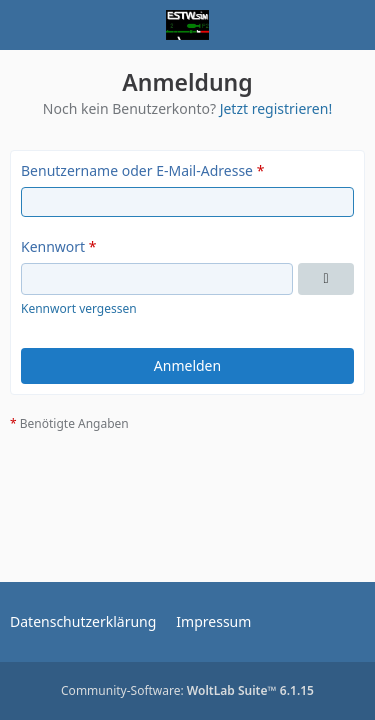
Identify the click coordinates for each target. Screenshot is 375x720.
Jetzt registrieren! (276, 108)
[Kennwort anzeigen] (326, 279)
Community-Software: (187, 690)
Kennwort (53, 246)
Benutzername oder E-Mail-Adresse (137, 170)
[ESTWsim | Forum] (187, 25)
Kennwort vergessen (79, 308)
